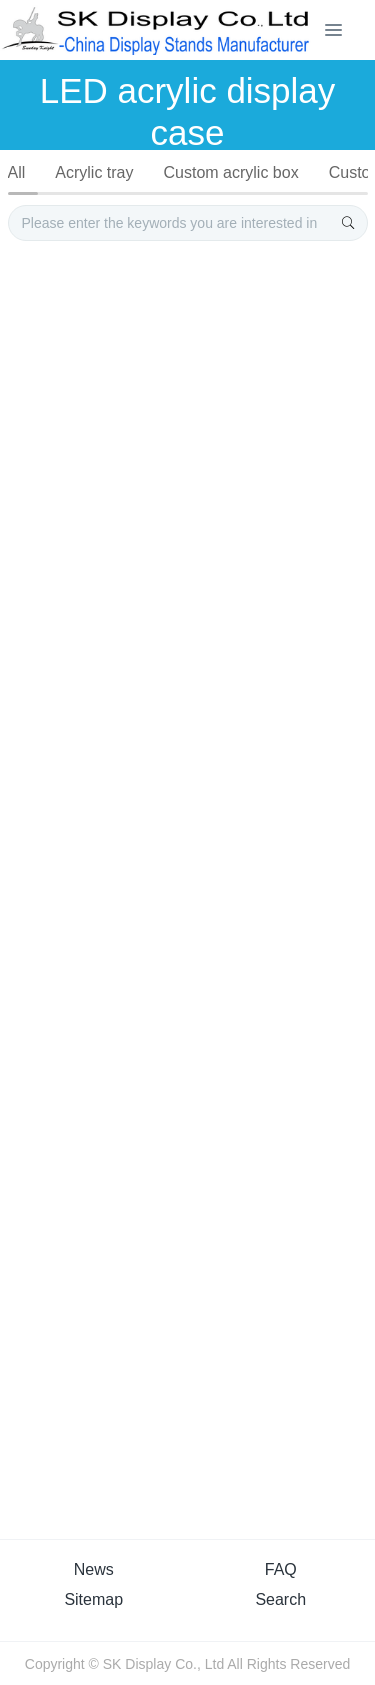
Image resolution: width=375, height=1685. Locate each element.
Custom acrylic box (231, 172)
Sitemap (93, 1599)
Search (280, 1599)
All (17, 172)
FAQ (281, 1569)
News (94, 1569)
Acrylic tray (94, 172)
